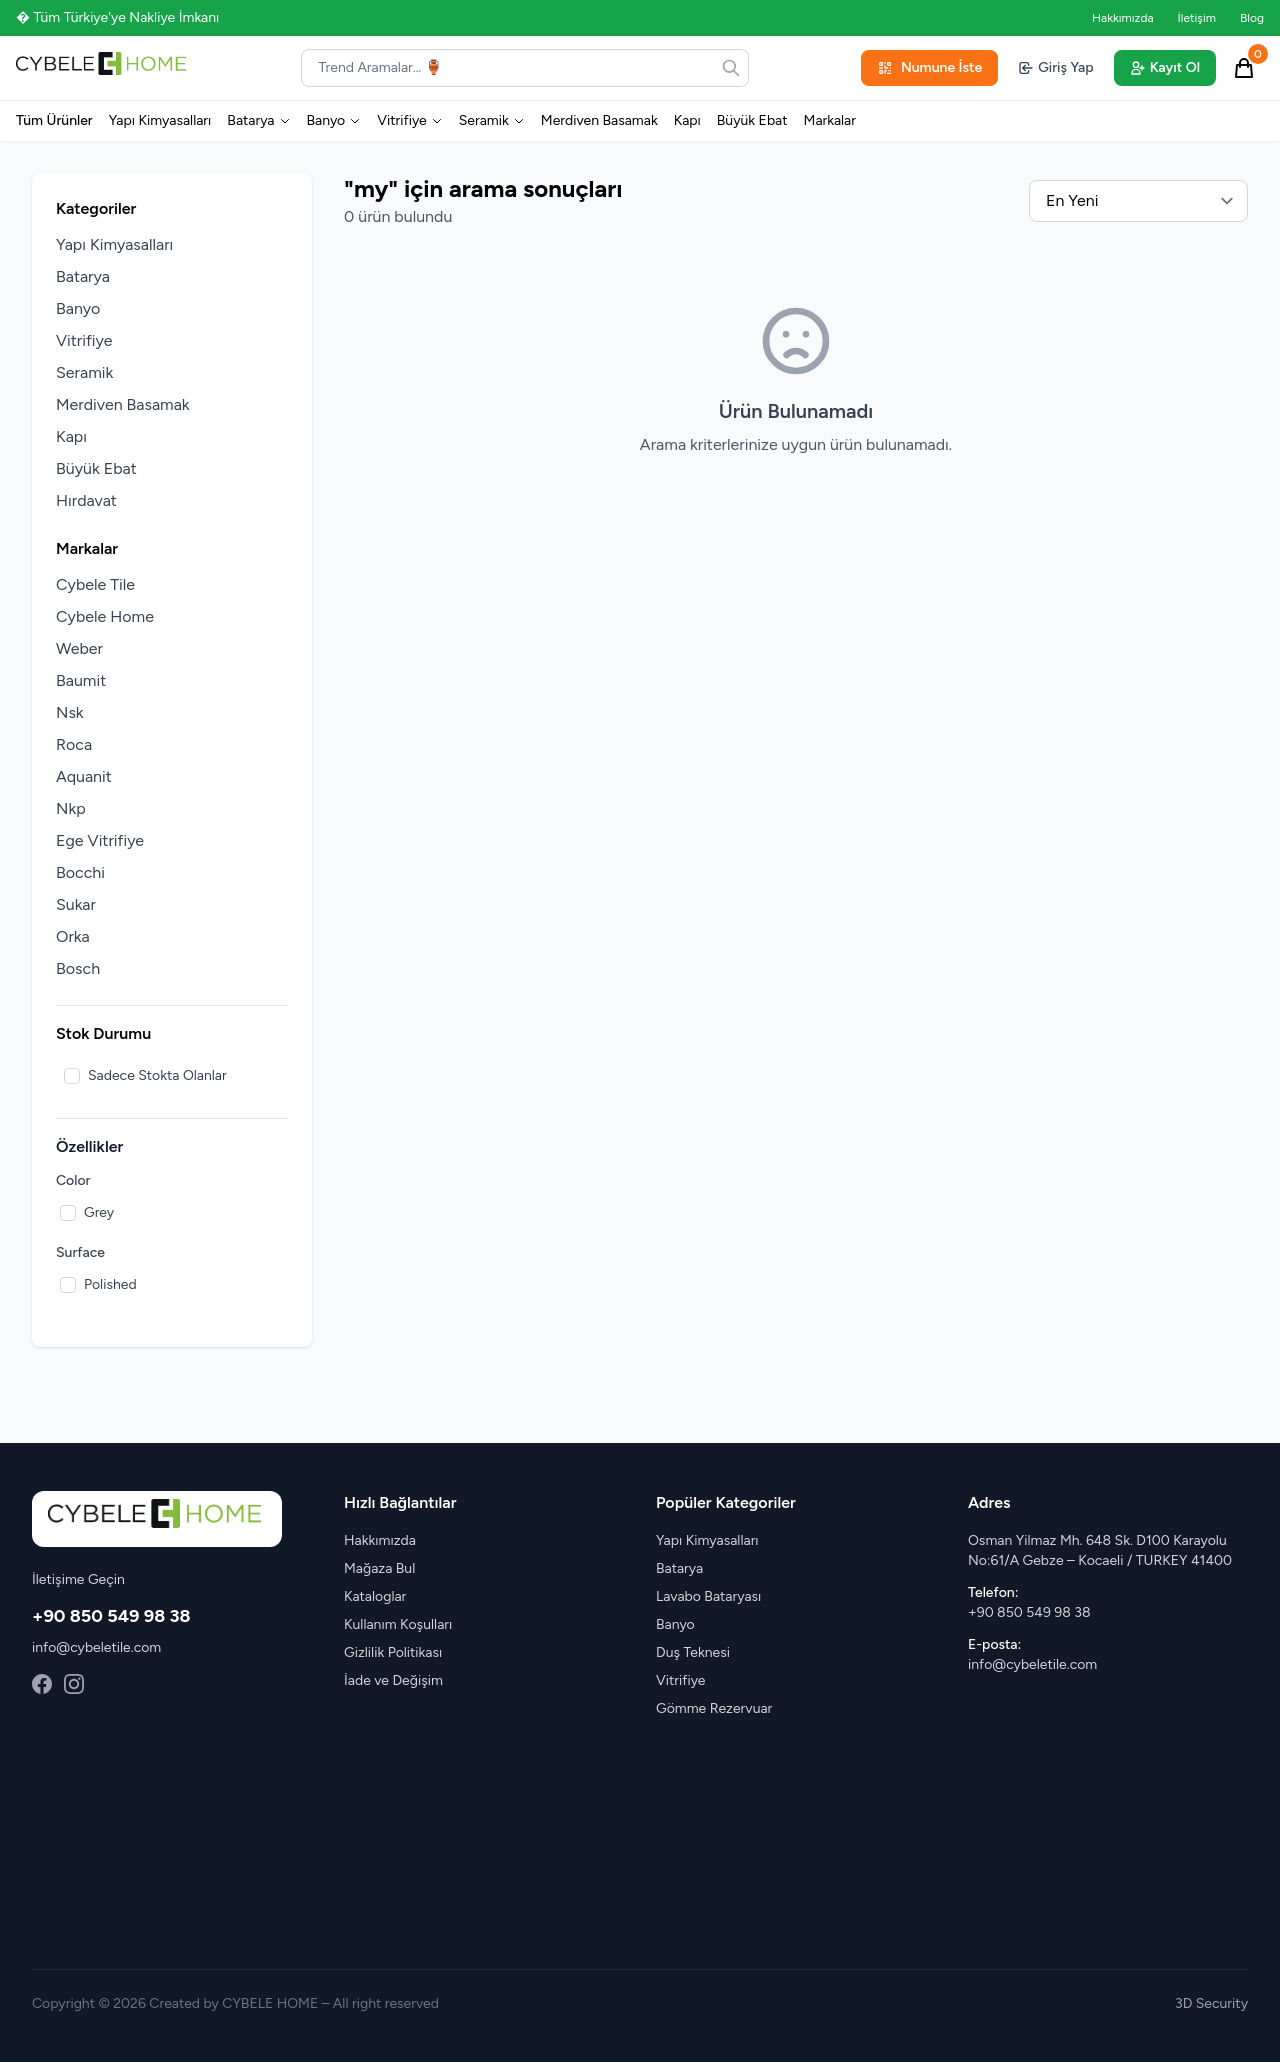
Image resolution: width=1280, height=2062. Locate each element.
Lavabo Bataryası (708, 1596)
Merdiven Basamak (599, 120)
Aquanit (84, 776)
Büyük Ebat (752, 120)
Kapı (687, 120)
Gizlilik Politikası (393, 1652)
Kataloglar (375, 1596)
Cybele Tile (95, 584)
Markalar (830, 120)
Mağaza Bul (379, 1568)
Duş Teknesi (693, 1652)
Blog (1252, 18)
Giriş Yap (1055, 67)
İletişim (1197, 18)
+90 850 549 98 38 (111, 1616)
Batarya (258, 120)
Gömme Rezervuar (714, 1708)
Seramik (492, 120)
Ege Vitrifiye (100, 840)
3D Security (1211, 2003)
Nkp (71, 808)
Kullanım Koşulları (398, 1624)
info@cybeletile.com (96, 1647)
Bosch (78, 968)
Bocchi (80, 872)
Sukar (76, 904)
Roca (74, 744)
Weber (79, 648)
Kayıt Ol (1165, 67)
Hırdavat (86, 500)
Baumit (81, 680)
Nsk (70, 712)
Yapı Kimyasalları (160, 120)
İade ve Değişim (393, 1680)
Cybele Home (105, 616)
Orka (73, 936)
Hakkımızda (1123, 18)
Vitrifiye (409, 120)
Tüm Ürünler (54, 120)
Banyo (334, 120)
